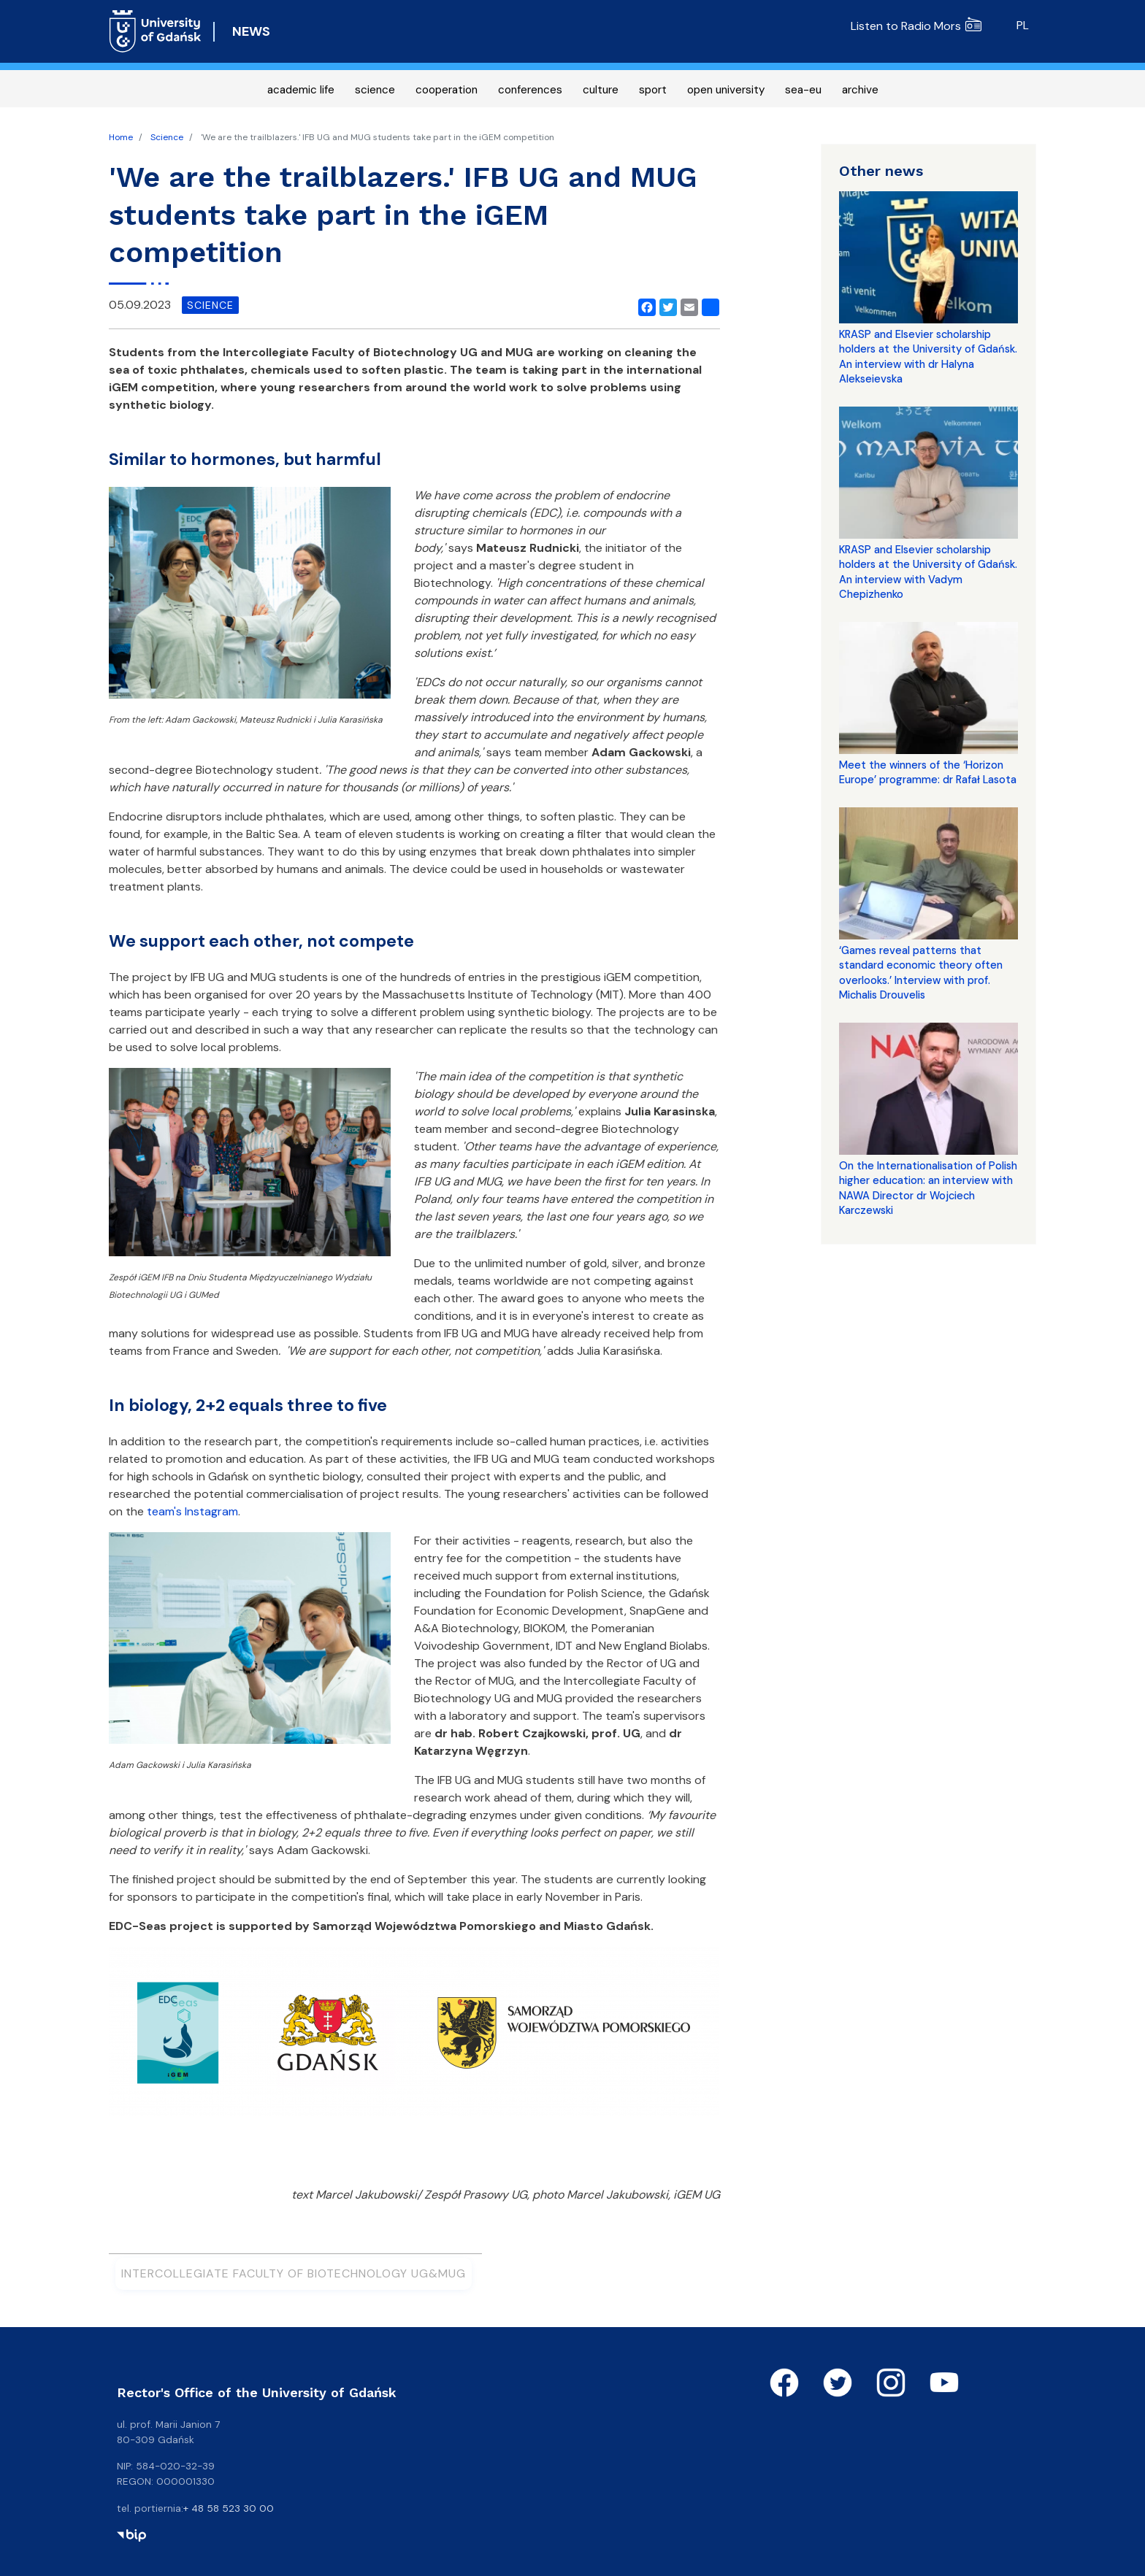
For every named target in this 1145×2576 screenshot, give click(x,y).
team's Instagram (192, 1511)
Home (121, 137)
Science (166, 137)
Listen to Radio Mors (916, 26)
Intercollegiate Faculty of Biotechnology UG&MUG (293, 2273)
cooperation (447, 89)
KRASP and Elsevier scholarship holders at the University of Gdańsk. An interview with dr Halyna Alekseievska (928, 356)
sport (653, 89)
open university (726, 89)
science (375, 89)
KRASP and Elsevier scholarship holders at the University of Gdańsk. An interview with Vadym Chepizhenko (928, 571)
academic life (300, 89)
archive (860, 89)
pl (1022, 25)
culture (601, 89)
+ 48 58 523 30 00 (228, 2508)
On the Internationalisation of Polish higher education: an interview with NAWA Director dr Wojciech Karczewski (928, 1188)
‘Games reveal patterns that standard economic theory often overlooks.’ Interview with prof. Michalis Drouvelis (921, 972)
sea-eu (803, 89)
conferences (530, 89)
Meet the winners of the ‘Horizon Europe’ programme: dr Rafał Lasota (927, 772)
